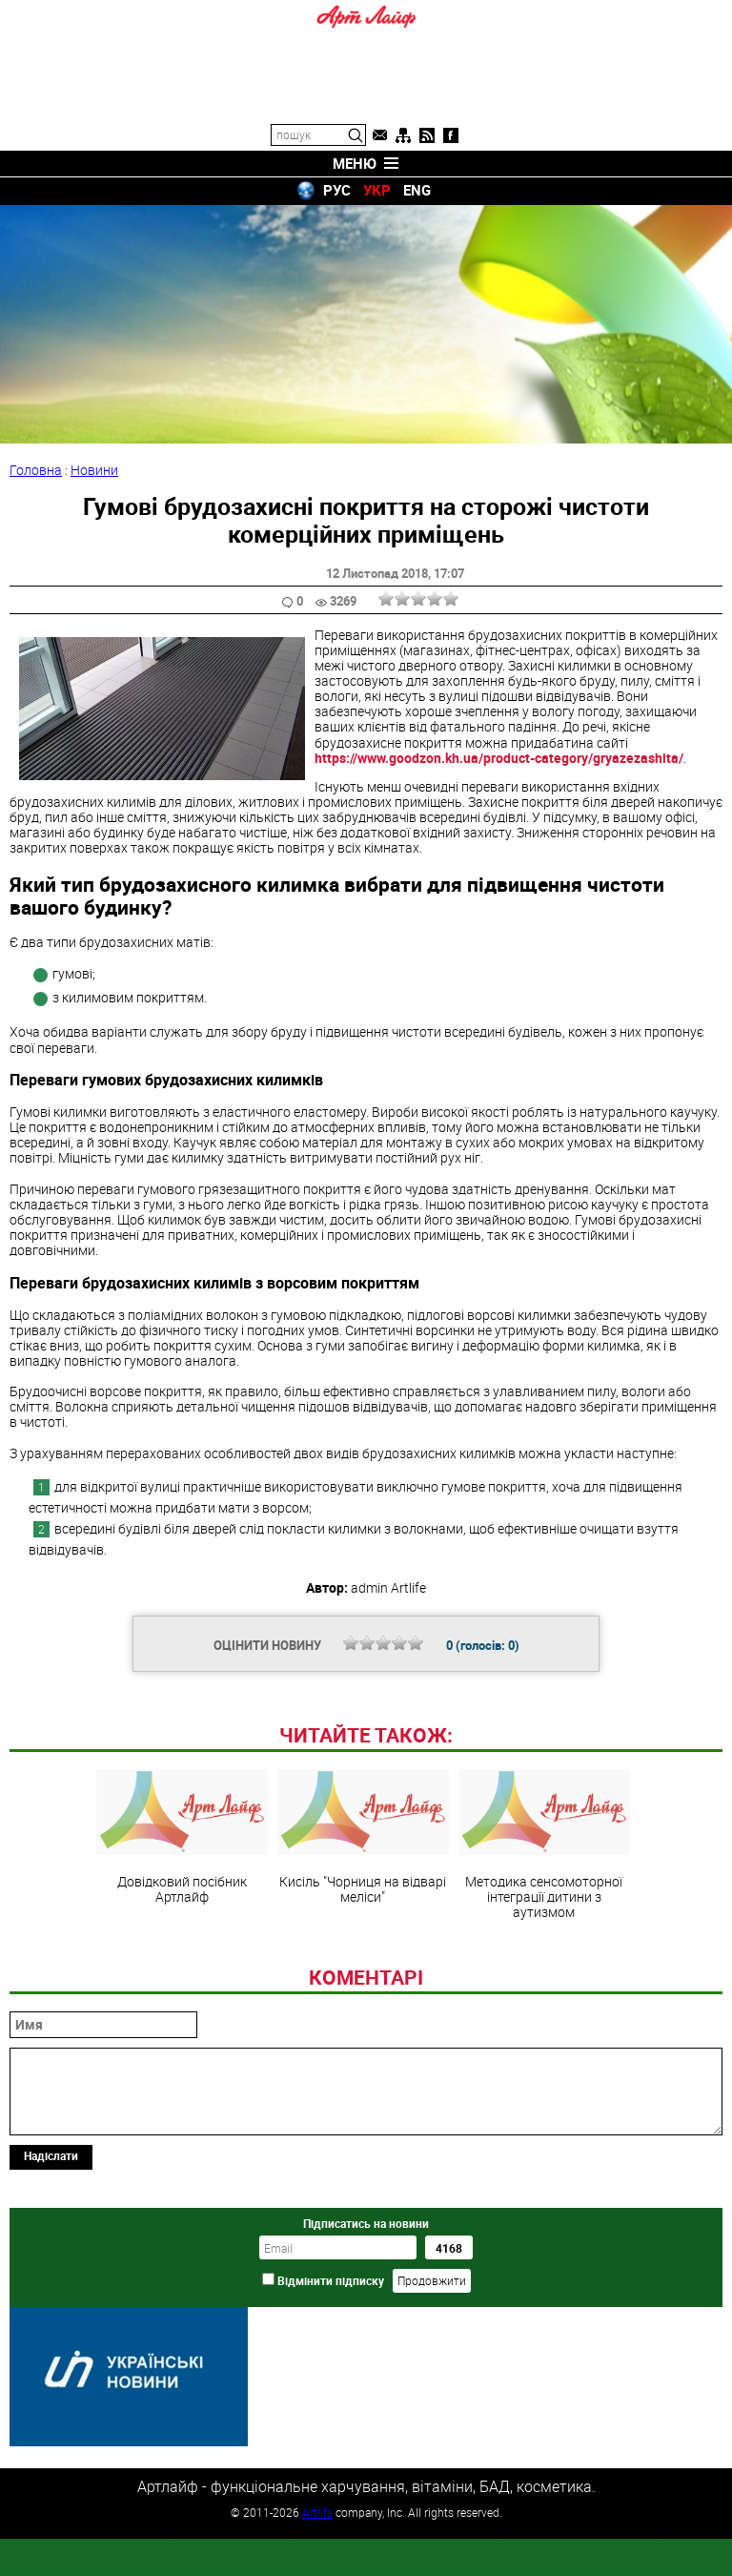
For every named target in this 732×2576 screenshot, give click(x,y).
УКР (377, 189)
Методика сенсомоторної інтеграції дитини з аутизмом (544, 1975)
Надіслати (51, 2286)
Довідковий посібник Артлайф (182, 1967)
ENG (417, 189)
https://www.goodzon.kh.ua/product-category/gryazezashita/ (499, 758)
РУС (337, 189)
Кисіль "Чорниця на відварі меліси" (363, 1967)
